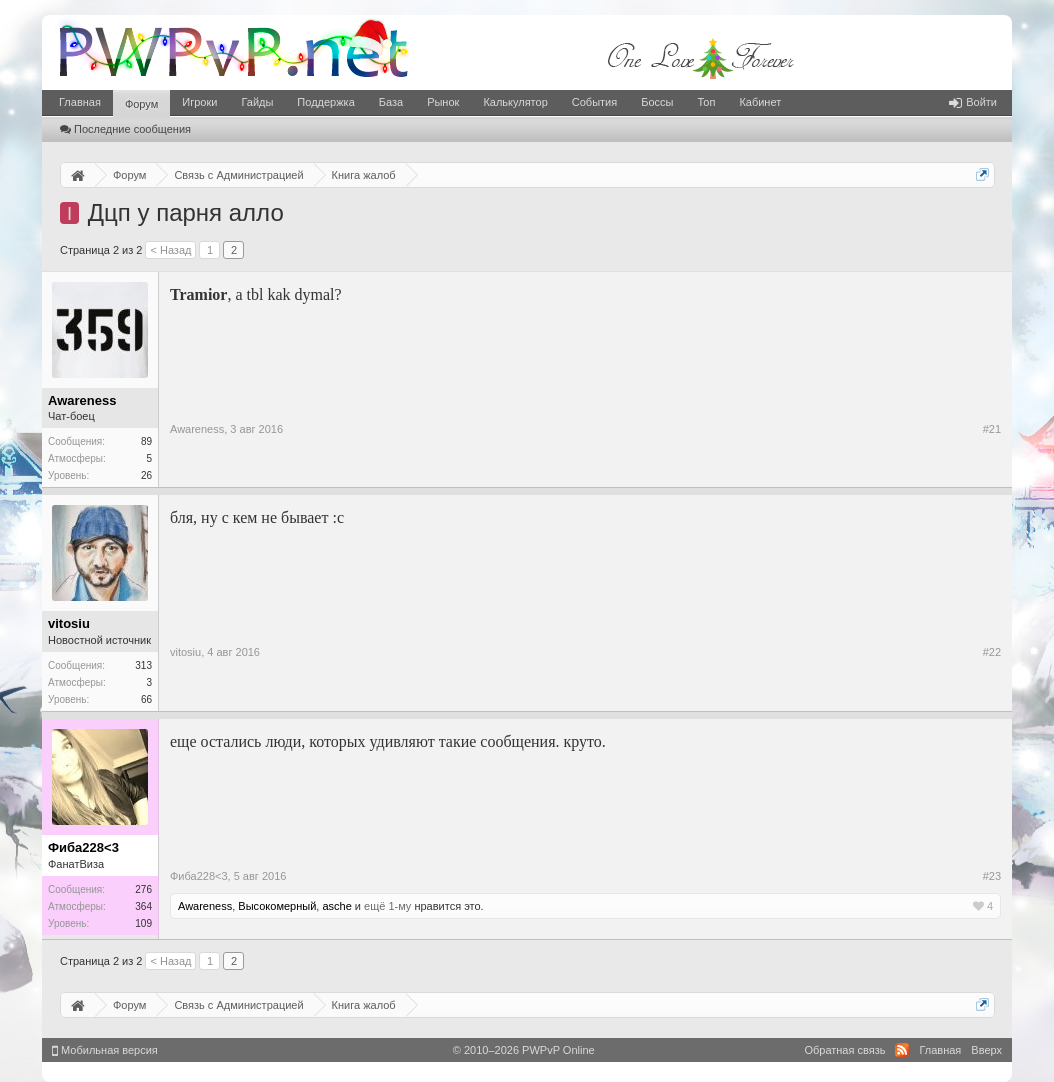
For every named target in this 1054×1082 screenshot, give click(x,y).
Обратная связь (844, 1050)
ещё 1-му (387, 906)
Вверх (986, 1050)
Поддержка (325, 102)
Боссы (657, 102)
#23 (992, 876)
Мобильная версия (105, 1050)
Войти (973, 102)
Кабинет (760, 102)
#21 (992, 429)
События (594, 102)
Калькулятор (515, 102)
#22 (992, 652)
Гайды (257, 102)
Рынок (443, 102)
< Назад (170, 250)
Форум (141, 104)
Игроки (199, 102)
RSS (902, 1050)
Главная (80, 102)
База (391, 102)
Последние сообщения (125, 129)
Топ (706, 102)
